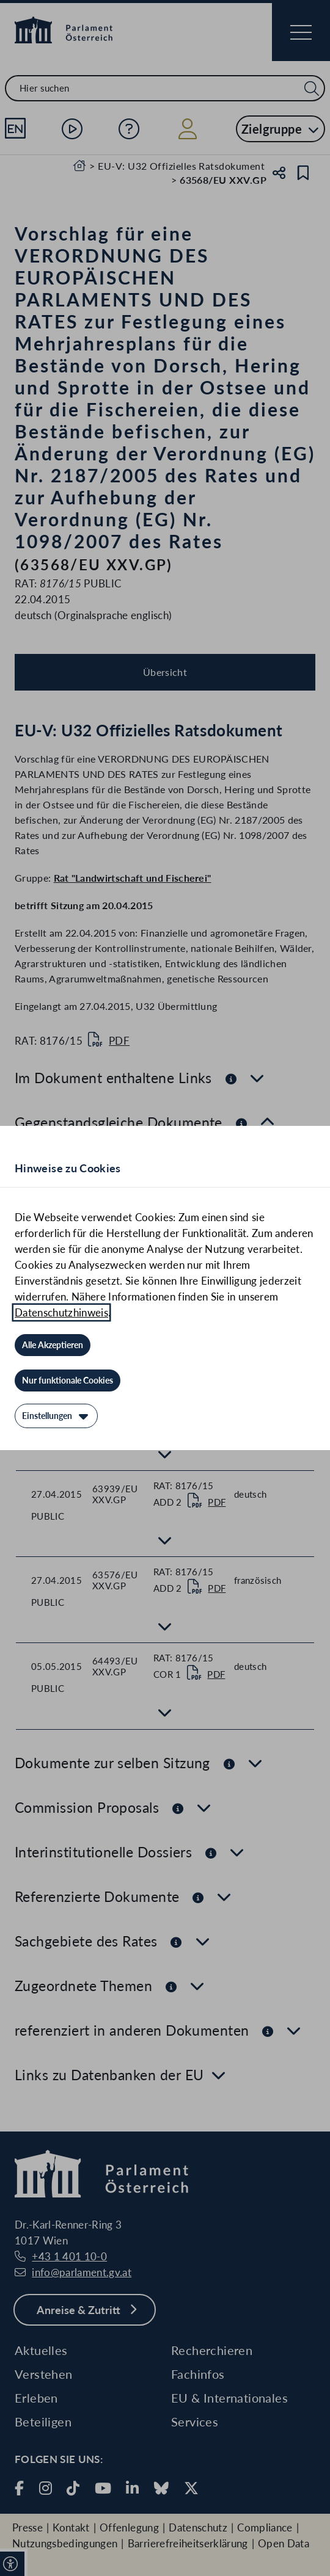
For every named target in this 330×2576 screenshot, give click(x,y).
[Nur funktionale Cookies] (67, 1380)
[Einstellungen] (56, 1416)
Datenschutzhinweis (61, 1312)
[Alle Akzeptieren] (52, 1345)
